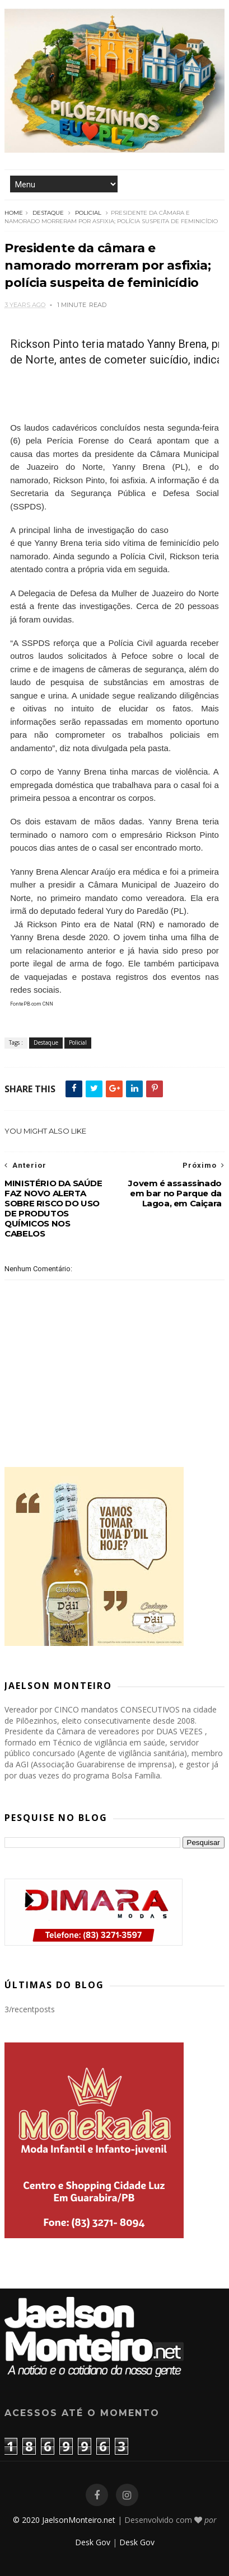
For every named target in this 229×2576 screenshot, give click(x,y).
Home (13, 212)
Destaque (48, 212)
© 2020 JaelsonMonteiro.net (64, 2519)
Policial (88, 212)
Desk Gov (92, 2542)
